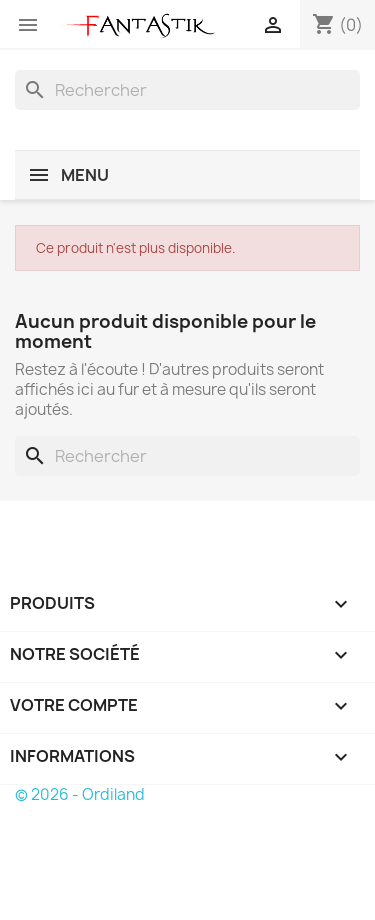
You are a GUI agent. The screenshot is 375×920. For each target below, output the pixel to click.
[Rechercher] (187, 90)
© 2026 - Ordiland (80, 794)
